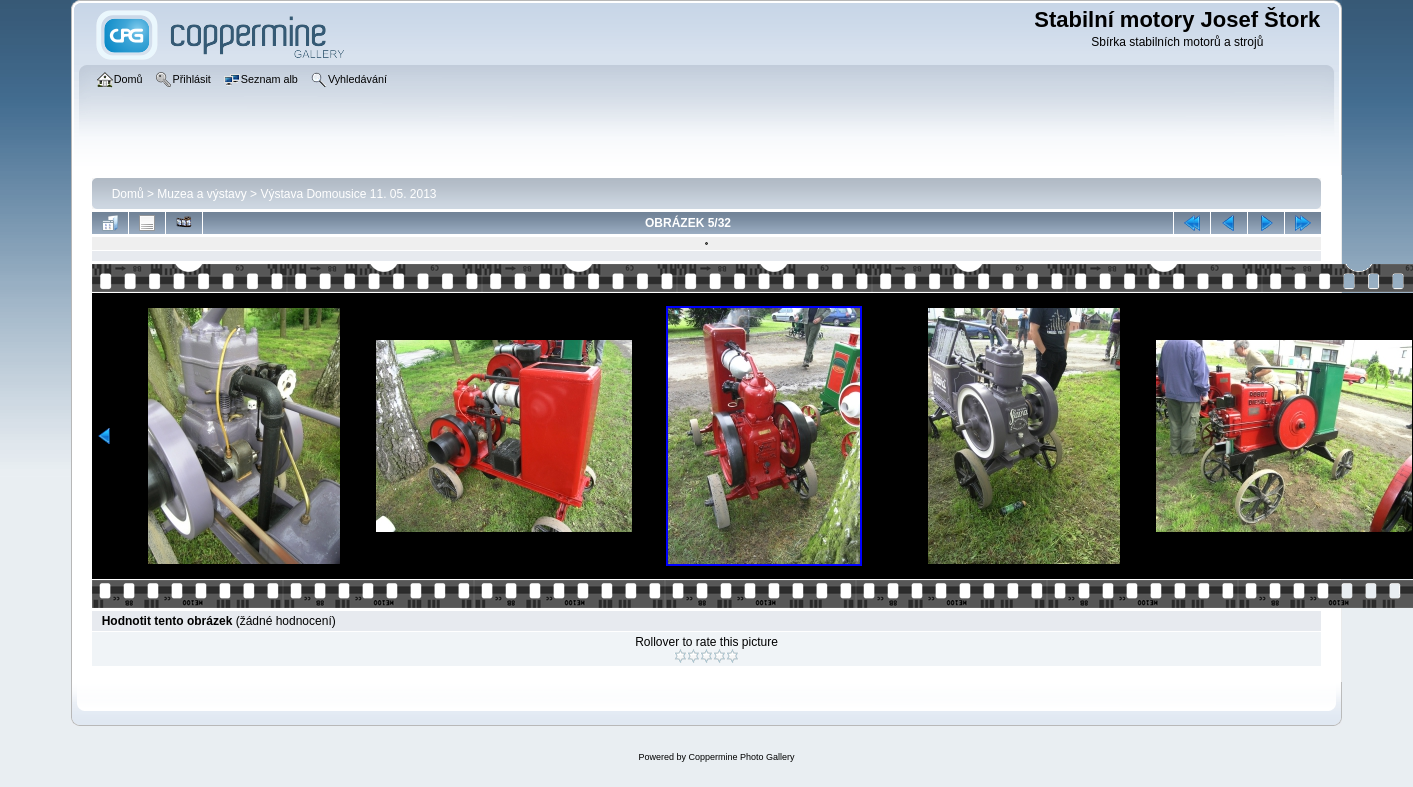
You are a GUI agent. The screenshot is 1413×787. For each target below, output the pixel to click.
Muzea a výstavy (201, 194)
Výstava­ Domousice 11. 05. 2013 (348, 194)
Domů (128, 194)
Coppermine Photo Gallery (741, 757)
